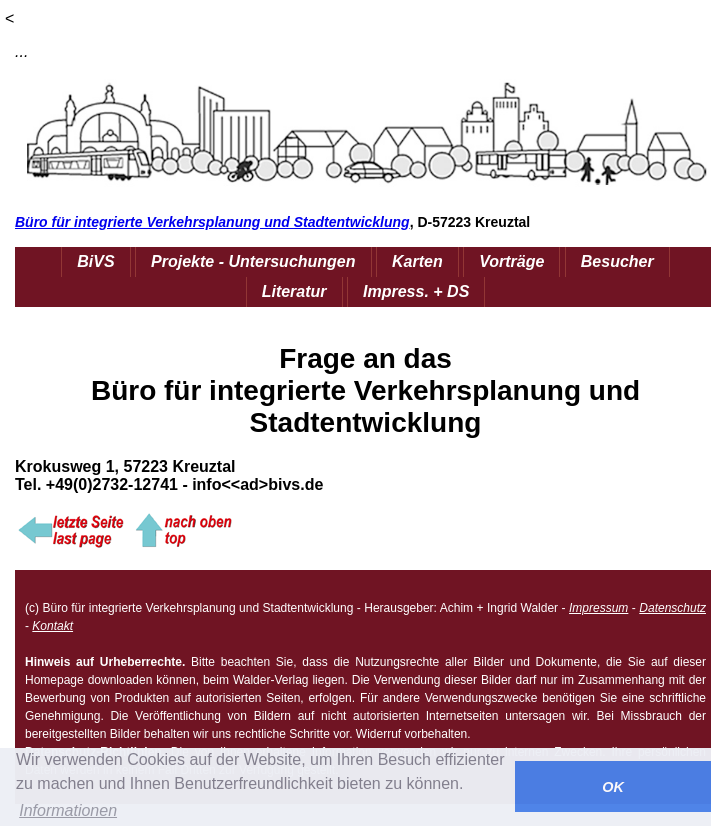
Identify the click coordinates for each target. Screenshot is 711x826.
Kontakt (52, 626)
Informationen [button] (68, 810)
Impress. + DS (416, 291)
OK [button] (613, 787)
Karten (417, 261)
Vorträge (511, 261)
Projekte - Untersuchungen (253, 261)
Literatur (294, 291)
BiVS (95, 261)
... (21, 51)
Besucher (617, 261)
